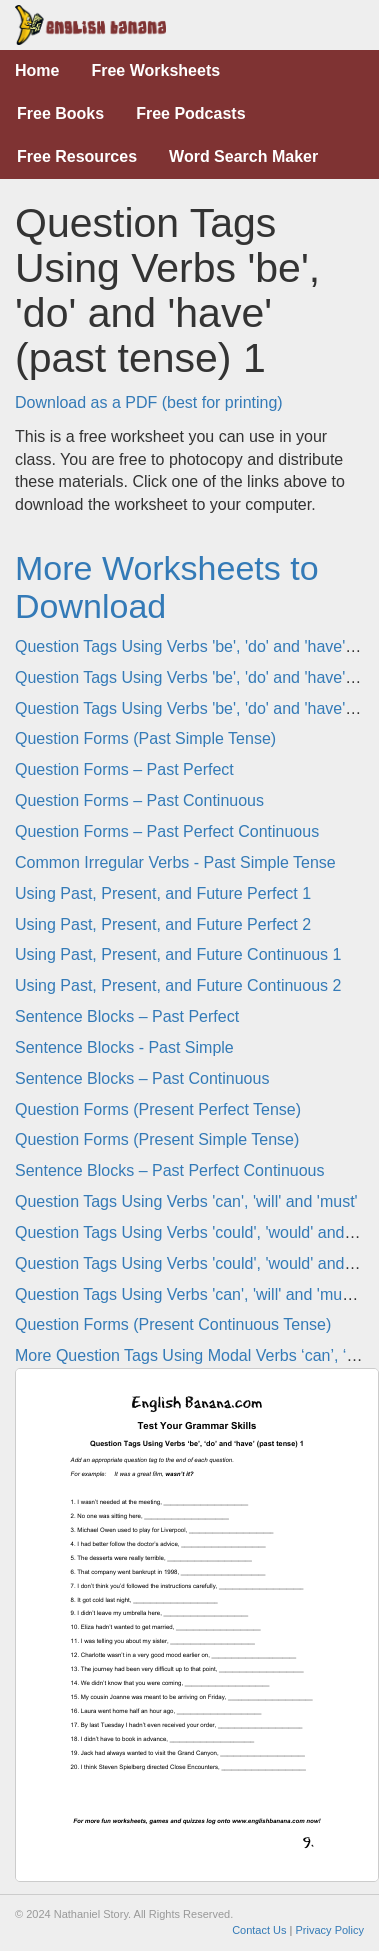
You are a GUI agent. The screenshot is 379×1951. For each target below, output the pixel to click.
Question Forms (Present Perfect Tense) (158, 1109)
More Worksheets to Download (167, 586)
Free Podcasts (190, 113)
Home (37, 70)
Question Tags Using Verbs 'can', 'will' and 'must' (186, 1201)
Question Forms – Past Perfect (124, 769)
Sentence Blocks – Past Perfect (127, 1016)
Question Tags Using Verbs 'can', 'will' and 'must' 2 (193, 1294)
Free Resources (77, 156)
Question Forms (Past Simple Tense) (145, 738)
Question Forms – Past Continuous (139, 800)
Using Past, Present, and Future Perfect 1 (163, 893)
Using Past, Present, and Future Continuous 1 (178, 954)
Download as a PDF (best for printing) (149, 402)
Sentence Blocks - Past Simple (124, 1047)
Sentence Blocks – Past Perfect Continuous (170, 1170)
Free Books (60, 113)
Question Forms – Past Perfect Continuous (167, 831)
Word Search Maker (243, 156)
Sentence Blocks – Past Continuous (142, 1078)
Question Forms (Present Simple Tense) (157, 1139)
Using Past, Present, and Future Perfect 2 (163, 924)
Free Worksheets (155, 70)
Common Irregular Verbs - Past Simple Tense (175, 862)
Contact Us (259, 1930)
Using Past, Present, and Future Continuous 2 (178, 985)
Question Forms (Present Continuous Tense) (173, 1324)
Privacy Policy (330, 1930)
